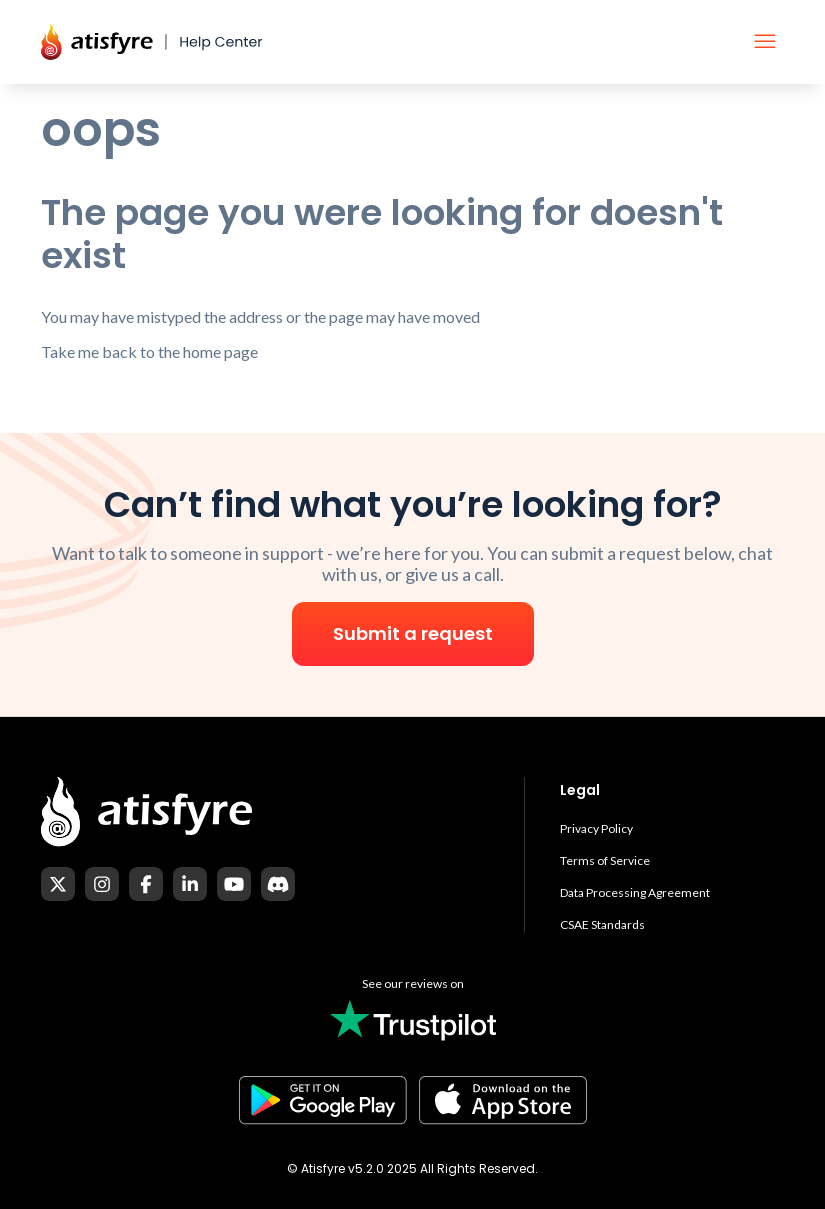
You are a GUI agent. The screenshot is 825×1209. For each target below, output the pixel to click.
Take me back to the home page (149, 351)
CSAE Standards (602, 924)
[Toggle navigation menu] (765, 42)
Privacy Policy (596, 828)
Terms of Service (605, 860)
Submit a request (413, 633)
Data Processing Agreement (635, 892)
